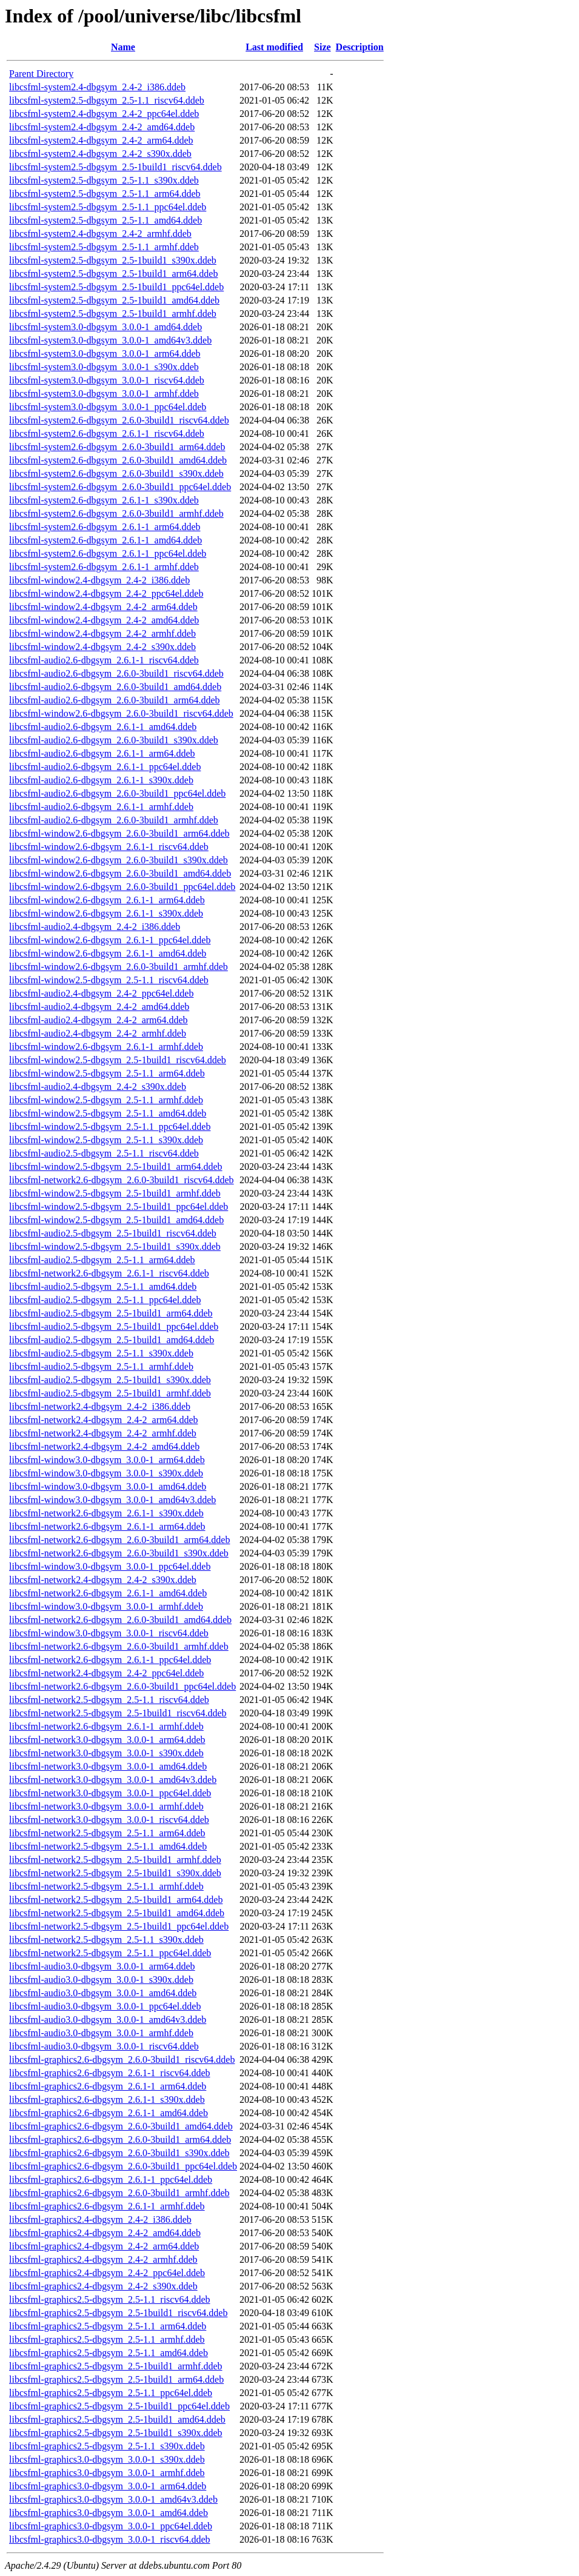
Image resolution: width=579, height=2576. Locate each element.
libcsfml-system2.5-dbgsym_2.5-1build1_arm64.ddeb (113, 273)
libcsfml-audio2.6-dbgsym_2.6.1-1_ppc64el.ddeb (105, 767)
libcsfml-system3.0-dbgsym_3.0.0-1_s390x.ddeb (104, 367)
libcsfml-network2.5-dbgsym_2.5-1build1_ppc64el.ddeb (119, 1926)
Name (123, 47)
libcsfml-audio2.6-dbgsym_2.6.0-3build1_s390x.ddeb (113, 740)
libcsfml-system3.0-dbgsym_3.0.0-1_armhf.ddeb (104, 393)
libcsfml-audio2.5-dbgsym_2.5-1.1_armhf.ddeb (101, 1366)
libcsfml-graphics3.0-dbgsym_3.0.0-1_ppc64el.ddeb (110, 2526)
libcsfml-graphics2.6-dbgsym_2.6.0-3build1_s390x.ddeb (119, 2153)
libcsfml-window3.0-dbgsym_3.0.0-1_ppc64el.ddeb (109, 1566)
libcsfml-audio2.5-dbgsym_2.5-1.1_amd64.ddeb (102, 1286)
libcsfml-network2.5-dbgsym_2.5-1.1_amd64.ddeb (108, 1846)
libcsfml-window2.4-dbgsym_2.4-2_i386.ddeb (99, 580)
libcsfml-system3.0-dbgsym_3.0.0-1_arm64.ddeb (105, 353)
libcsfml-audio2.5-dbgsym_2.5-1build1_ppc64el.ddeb (113, 1326)
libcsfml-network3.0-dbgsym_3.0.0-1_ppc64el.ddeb (110, 1793)
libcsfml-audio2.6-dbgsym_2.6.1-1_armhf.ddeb (101, 807)
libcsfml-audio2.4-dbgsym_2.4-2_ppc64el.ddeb (101, 993)
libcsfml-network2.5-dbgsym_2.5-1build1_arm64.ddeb (116, 1899)
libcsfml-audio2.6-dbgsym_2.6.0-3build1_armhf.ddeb (113, 820)
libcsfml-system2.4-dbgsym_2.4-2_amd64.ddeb (102, 127)
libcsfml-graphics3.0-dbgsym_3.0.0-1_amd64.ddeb (108, 2513)
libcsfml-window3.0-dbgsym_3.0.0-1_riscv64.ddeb (109, 1633)
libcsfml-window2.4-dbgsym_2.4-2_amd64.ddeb (104, 620)
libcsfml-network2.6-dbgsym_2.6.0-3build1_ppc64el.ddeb (122, 1686)
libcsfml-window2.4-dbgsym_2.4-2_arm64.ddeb (103, 607)
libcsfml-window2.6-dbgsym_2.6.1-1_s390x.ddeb (106, 913)
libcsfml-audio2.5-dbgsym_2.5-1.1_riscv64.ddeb (104, 1153)
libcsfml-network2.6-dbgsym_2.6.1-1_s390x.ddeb (106, 1513)
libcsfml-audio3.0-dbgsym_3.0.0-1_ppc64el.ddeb (105, 2006)
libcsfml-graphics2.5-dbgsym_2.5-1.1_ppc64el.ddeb (110, 2393)
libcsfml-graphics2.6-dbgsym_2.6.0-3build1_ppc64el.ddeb (123, 2166)
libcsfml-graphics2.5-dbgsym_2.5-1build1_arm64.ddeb (116, 2379)
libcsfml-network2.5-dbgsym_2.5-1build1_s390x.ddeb (115, 1873)
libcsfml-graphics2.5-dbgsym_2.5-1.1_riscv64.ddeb (109, 2299)
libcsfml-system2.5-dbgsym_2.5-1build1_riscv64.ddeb (115, 167)
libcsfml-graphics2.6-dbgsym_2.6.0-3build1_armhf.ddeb (119, 2193)
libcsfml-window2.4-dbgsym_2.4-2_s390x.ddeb (102, 647)
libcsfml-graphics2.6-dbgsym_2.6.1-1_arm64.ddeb (107, 2086)
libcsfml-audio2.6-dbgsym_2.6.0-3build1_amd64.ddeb (115, 687)
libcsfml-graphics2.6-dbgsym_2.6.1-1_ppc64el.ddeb (110, 2179)
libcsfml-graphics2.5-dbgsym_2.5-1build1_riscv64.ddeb (118, 2313)
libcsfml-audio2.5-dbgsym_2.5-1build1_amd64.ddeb (111, 1340)
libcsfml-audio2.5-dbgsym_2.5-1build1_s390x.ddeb (110, 1380)
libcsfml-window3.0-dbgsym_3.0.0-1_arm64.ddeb (107, 1460)
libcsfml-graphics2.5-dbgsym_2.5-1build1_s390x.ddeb (116, 2433)
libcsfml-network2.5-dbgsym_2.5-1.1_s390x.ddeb (106, 1939)
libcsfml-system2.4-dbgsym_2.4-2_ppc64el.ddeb (104, 113)
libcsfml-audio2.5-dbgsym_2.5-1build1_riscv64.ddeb (112, 1233)
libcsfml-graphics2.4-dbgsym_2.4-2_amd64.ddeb (105, 2233)
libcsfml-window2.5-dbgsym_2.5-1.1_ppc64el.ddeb (109, 1126)
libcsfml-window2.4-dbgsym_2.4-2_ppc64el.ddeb (106, 593)
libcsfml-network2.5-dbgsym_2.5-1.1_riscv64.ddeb (109, 1700)
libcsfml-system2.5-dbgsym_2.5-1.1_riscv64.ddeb (106, 100)
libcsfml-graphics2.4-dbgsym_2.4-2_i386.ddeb (100, 2219)
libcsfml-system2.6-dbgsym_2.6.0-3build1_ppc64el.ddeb (120, 487)
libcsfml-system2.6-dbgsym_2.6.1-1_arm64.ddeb (105, 527)
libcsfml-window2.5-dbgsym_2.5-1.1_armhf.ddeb (106, 1100)
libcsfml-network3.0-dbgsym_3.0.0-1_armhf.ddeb (106, 1806)
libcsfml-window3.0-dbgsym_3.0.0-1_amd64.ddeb (107, 1486)
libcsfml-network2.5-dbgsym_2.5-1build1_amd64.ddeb (116, 1913)
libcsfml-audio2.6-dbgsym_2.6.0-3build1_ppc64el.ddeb (117, 793)
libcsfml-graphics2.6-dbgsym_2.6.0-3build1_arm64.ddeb (120, 2139)
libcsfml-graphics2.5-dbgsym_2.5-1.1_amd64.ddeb (108, 2353)
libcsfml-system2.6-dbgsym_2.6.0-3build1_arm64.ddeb (117, 447)
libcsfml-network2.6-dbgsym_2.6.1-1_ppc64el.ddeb (110, 1660)
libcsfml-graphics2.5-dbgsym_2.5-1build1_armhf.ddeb (116, 2366)
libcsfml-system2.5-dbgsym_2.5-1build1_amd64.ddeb (114, 300)
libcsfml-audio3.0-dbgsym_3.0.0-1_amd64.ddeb (102, 1993)
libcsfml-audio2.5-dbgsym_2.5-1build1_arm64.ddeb (111, 1313)
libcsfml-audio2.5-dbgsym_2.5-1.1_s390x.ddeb (101, 1353)
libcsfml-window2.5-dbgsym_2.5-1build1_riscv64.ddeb (117, 1060)
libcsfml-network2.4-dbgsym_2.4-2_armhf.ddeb (102, 1433)
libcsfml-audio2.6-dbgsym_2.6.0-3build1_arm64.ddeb (114, 700)
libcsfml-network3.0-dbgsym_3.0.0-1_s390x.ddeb (106, 1753)
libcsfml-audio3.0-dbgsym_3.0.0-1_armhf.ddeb (101, 2033)
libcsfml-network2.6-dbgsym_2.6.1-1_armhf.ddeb (106, 1726)
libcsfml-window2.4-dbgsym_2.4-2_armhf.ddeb (102, 633)
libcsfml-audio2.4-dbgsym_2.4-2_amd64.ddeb (99, 1006)
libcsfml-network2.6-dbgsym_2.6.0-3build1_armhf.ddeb (119, 1646)
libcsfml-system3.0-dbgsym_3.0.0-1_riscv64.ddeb (106, 380)
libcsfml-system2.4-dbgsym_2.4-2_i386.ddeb (97, 87)
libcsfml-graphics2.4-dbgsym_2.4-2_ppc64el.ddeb (107, 2273)
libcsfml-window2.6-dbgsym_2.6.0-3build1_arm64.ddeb (119, 833)
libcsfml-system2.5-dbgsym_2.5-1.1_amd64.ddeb (105, 220)
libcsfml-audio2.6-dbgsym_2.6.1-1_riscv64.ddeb (104, 660)
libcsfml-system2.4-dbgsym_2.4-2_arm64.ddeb (101, 140)
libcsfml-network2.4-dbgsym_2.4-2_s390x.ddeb (102, 1580)
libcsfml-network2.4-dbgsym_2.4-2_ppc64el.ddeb (106, 1673)
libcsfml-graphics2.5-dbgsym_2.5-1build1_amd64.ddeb (117, 2419)
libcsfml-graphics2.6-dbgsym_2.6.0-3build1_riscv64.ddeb (122, 2059)
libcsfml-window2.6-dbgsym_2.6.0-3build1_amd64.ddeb (120, 873)
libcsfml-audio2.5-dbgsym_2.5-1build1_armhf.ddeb (110, 1393)
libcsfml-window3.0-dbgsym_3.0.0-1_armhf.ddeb (106, 1606)
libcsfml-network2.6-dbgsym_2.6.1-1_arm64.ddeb (107, 1526)
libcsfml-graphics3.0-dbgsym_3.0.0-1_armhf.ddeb (107, 2473)
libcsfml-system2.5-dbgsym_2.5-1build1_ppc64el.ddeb (116, 287)
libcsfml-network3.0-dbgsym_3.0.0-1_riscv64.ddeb (109, 1819)
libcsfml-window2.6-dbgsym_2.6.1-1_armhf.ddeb (106, 1046)
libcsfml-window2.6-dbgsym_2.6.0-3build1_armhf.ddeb (118, 966)
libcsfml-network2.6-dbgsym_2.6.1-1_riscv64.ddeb (109, 1273)
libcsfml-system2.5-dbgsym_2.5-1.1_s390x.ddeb (104, 180)
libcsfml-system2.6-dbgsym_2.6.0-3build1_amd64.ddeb (118, 460)
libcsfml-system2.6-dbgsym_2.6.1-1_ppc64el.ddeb (107, 553)
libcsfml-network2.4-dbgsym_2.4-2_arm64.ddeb (103, 1420)
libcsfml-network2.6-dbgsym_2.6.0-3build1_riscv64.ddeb (121, 1180)
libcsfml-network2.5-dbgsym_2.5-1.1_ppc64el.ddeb (110, 1953)
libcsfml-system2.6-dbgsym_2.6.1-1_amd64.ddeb (105, 540)
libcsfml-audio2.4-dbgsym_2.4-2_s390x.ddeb (97, 1086)
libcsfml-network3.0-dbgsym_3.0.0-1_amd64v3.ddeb (112, 1779)
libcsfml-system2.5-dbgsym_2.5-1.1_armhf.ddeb (104, 247)
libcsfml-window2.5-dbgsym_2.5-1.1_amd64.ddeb (107, 1113)
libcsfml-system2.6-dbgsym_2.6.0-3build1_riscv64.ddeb (119, 420)
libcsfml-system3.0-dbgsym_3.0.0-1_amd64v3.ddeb (110, 340)
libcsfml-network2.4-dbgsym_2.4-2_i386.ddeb (99, 1406)
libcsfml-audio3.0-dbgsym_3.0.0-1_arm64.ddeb (102, 1966)
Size (322, 47)
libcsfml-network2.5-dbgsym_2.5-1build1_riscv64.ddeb (118, 1713)
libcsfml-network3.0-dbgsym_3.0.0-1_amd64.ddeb (108, 1766)
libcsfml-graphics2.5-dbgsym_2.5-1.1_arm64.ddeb (107, 2326)
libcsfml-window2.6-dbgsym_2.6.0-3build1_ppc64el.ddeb (122, 886)
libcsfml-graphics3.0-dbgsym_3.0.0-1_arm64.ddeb (107, 2486)
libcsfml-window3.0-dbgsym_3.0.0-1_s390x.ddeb (106, 1473)
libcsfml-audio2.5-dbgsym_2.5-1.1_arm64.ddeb (102, 1260)
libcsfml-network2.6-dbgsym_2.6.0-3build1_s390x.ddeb (119, 1553)
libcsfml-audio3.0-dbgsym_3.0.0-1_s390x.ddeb (101, 1979)
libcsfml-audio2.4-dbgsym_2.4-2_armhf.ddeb (97, 1033)
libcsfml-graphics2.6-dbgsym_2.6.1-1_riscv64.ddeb (109, 2073)
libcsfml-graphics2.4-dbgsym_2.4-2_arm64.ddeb (104, 2246)
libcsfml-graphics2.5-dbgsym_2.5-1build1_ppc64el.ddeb (119, 2406)
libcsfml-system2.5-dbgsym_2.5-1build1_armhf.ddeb (112, 313)
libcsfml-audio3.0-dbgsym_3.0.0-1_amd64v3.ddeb (107, 2019)
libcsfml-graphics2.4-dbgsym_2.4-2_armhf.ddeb (103, 2259)
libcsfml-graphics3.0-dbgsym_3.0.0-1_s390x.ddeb (107, 2459)
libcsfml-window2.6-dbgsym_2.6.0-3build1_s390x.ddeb (118, 860)
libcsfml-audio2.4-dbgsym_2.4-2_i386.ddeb (94, 926)
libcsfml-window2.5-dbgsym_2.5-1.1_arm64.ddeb (107, 1073)
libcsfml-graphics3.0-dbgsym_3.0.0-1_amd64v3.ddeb (113, 2499)
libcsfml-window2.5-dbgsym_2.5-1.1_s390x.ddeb (106, 1140)
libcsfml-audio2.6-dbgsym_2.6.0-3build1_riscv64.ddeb (116, 673)
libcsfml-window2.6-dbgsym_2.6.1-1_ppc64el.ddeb (109, 940)
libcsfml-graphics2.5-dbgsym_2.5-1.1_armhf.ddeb (107, 2339)
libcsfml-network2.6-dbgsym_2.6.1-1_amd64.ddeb (108, 1593)
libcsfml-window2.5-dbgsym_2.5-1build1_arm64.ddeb (116, 1166)
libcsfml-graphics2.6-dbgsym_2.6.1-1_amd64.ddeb (108, 2113)
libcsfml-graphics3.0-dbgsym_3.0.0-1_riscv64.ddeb (109, 2539)
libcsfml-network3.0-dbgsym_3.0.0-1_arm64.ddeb (107, 1739)
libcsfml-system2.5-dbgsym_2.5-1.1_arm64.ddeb (105, 193)
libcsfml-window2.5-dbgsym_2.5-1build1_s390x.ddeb (115, 1246)
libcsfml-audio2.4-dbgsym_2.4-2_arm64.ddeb (98, 1020)
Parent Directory (41, 73)
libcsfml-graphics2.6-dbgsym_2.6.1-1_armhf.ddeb (107, 2206)
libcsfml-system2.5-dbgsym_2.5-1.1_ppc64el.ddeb (107, 207)
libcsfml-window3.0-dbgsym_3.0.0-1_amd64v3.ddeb (112, 1500)
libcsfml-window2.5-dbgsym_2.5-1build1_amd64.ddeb (116, 1220)
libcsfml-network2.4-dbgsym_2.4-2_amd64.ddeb (104, 1446)
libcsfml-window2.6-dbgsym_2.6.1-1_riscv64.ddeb (109, 847)
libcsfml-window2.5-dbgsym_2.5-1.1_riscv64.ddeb (109, 980)
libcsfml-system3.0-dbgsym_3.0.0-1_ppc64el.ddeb (107, 407)
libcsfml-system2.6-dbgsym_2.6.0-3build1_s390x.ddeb (116, 473)
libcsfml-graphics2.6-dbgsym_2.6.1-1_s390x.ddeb (107, 2099)
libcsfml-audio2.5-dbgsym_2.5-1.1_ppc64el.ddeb (105, 1300)
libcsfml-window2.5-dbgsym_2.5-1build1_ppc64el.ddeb (118, 1206)
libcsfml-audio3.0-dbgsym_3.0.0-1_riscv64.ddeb (104, 2046)
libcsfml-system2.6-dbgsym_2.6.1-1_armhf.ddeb (104, 567)
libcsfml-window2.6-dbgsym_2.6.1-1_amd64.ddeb (107, 953)
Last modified (274, 47)
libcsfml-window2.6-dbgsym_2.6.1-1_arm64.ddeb (107, 900)
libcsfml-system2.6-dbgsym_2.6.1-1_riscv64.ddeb (106, 433)
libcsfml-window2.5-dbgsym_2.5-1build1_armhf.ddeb (115, 1193)
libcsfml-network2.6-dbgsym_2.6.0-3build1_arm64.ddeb (119, 1540)
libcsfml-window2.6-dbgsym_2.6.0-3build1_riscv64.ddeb (121, 713)
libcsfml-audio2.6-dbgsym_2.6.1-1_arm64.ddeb (102, 753)
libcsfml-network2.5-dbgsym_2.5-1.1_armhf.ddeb (106, 1886)
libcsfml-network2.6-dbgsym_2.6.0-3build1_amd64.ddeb (120, 1620)
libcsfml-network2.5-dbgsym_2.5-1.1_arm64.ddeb (107, 1833)
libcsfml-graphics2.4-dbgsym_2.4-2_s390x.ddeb (103, 2286)
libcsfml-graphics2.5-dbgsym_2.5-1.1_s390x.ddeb (107, 2446)
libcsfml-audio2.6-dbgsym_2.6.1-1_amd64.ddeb (102, 727)
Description (360, 47)
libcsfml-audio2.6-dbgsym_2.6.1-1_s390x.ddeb (101, 780)
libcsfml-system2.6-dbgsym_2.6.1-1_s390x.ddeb (104, 500)
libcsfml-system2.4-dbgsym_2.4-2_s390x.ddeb (100, 153)
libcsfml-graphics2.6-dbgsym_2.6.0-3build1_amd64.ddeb (121, 2126)
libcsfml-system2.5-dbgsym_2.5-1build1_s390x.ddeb (112, 260)
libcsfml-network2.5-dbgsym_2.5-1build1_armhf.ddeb (115, 1859)
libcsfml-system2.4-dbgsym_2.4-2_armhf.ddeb (100, 233)
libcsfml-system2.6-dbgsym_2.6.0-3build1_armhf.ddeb (116, 513)
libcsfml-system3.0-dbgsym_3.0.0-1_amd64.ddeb (105, 327)
